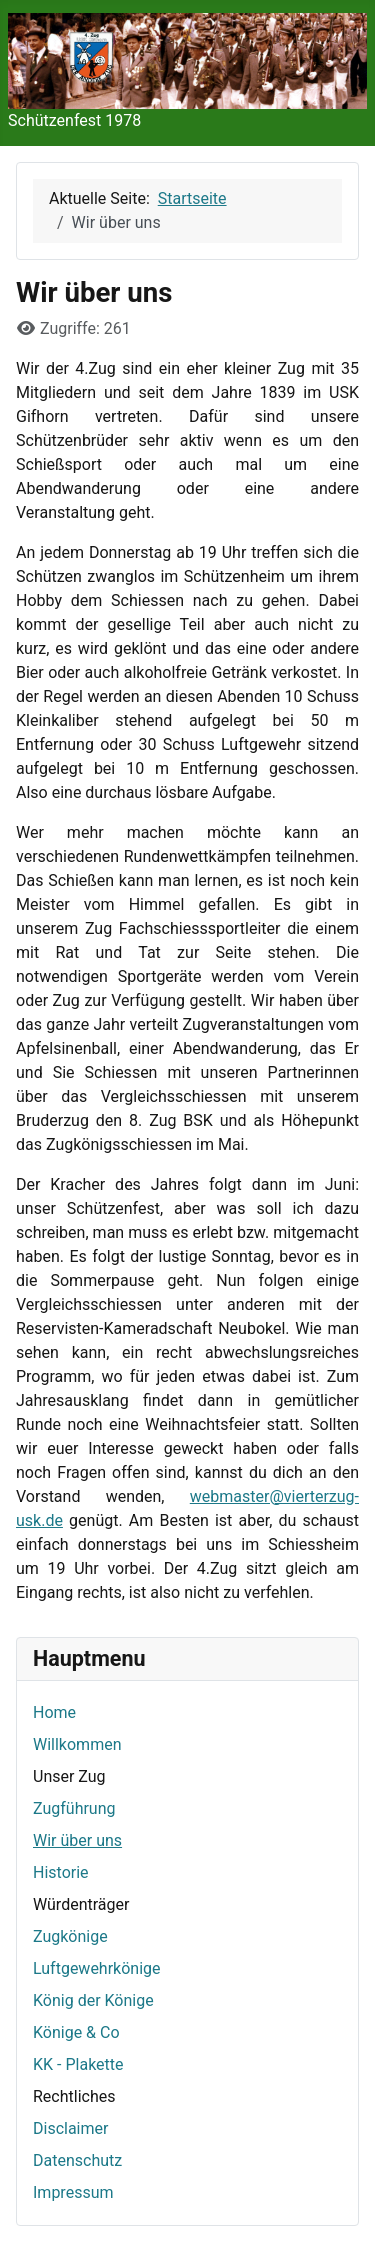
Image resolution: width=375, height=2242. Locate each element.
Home (54, 1712)
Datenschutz (77, 2160)
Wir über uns (77, 1840)
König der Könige (93, 2000)
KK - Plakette (78, 2064)
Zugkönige (70, 1936)
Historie (61, 1872)
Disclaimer (70, 2128)
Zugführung (74, 1808)
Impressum (73, 2192)
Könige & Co (76, 2032)
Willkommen (77, 1744)
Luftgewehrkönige (97, 1968)
